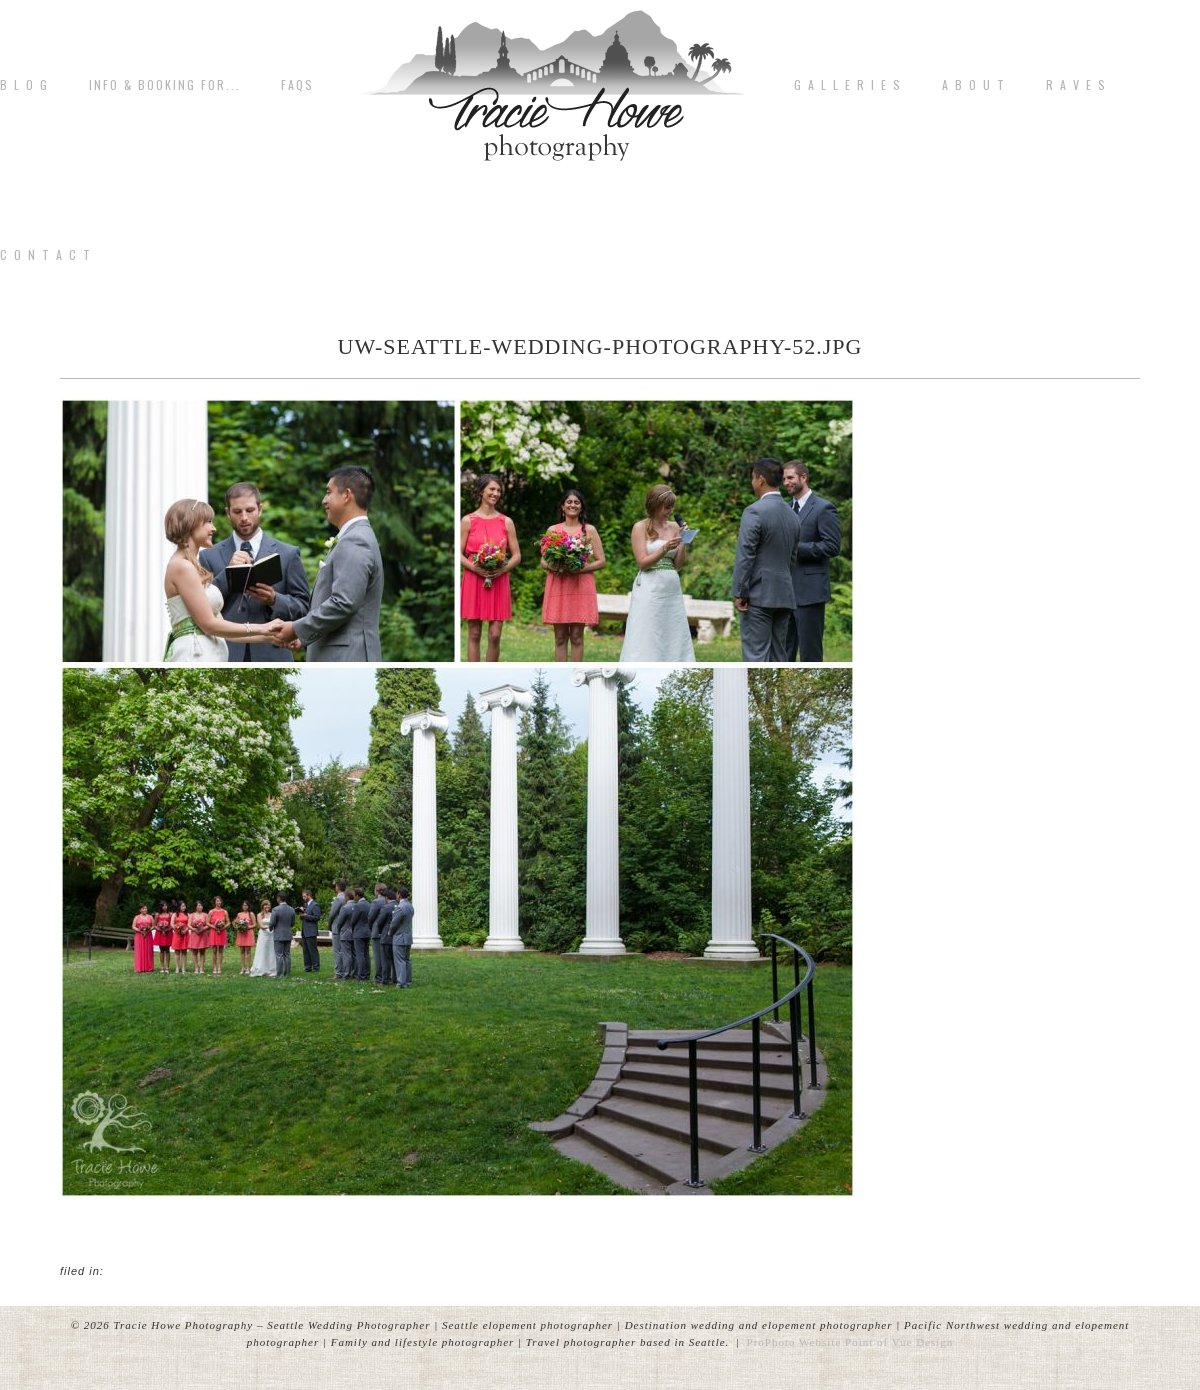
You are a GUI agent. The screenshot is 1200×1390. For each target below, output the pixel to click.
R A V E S (1076, 85)
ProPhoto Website (794, 1342)
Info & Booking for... (165, 85)
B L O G (24, 85)
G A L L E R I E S (848, 85)
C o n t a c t (46, 255)
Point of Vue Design (899, 1342)
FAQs (297, 85)
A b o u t (974, 85)
